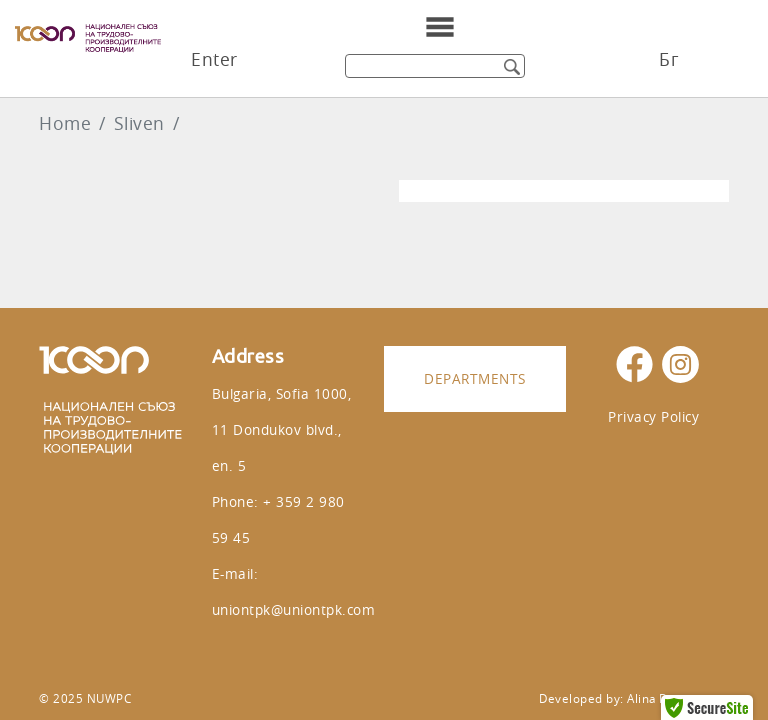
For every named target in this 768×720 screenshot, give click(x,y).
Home (65, 123)
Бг (668, 59)
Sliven (139, 123)
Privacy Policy (653, 416)
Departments (475, 378)
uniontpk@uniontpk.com (294, 609)
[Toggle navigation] (440, 27)
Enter (214, 59)
